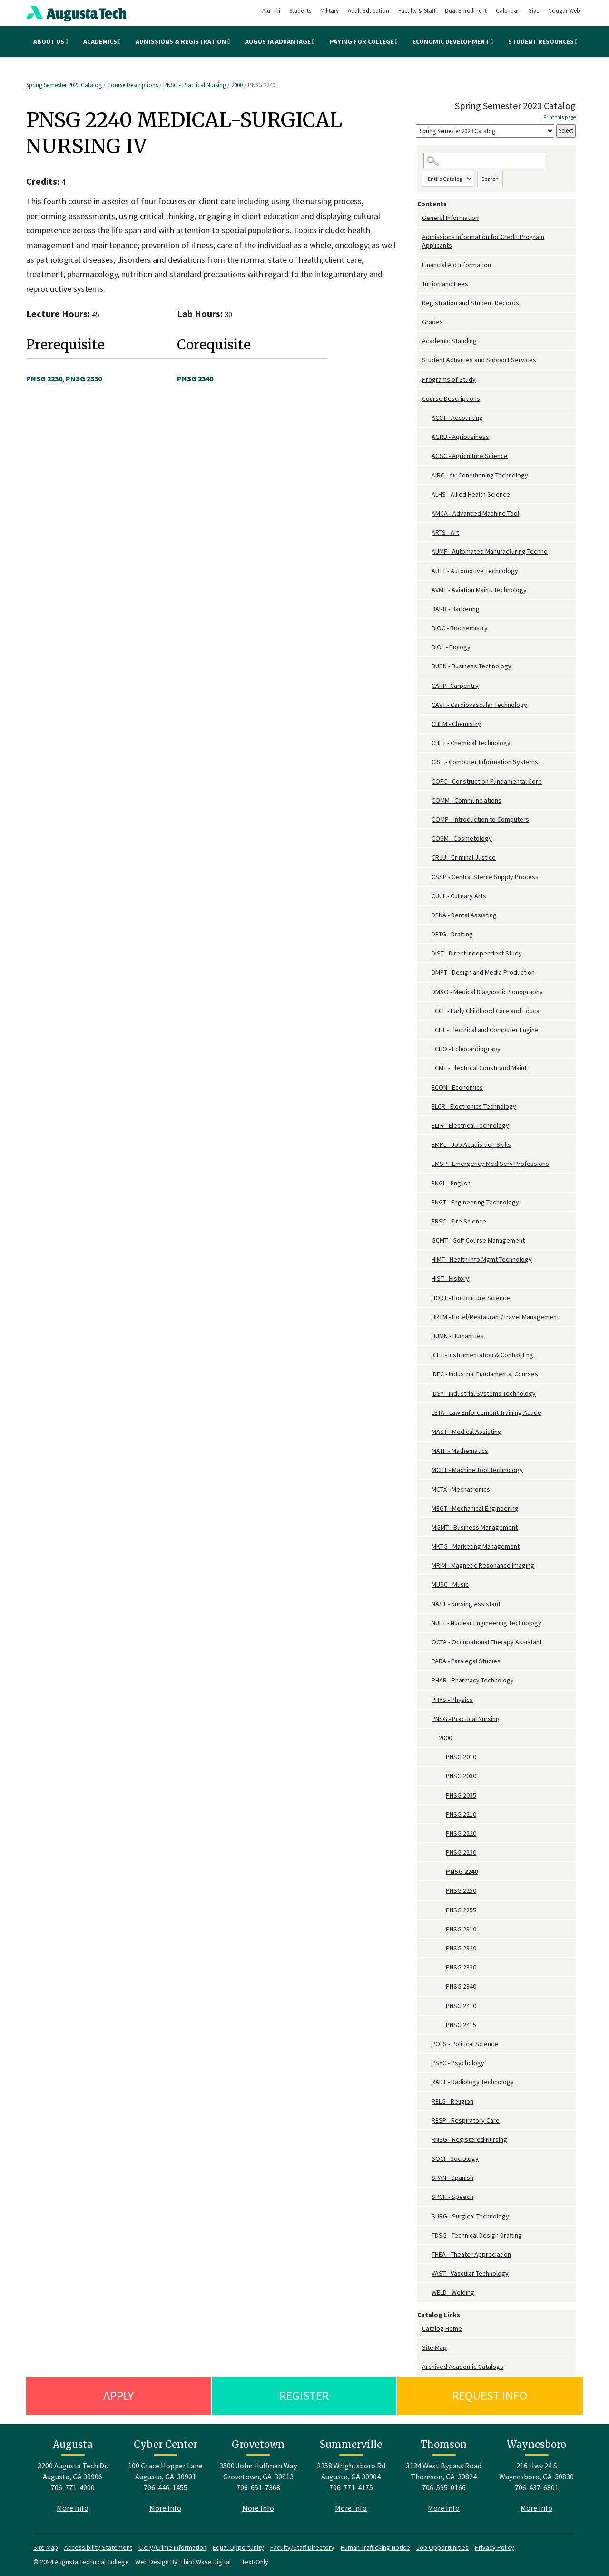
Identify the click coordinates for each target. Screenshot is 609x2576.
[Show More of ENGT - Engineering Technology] (426, 1202)
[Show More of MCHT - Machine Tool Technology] (426, 1470)
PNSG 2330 (461, 1967)
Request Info (490, 2395)
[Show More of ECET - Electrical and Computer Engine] (426, 1030)
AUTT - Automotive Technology (475, 571)
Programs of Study (449, 379)
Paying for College (364, 41)
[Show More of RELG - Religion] (426, 2101)
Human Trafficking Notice (375, 2547)
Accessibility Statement (98, 2547)
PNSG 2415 (461, 2024)
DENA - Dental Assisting (464, 915)
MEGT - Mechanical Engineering (475, 1508)
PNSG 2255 (461, 1910)
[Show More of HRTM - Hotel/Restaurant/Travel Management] (426, 1317)
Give (533, 11)
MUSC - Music (450, 1584)
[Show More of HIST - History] (426, 1278)
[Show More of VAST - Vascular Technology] (426, 2273)
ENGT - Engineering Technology (475, 1202)
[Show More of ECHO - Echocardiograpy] (426, 1049)
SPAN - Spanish (452, 2177)
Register (304, 2395)
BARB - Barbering (456, 609)
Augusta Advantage (279, 41)
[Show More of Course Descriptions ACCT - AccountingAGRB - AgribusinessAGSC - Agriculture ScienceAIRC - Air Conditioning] (419, 399)
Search (490, 178)
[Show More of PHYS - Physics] (426, 1700)
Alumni (271, 11)
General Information (450, 217)
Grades (432, 322)
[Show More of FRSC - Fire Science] (426, 1221)
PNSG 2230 (461, 1852)
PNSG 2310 (461, 1929)
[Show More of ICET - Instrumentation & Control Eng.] (426, 1355)
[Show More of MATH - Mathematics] (426, 1451)
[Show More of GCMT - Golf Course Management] (426, 1240)
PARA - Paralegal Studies (466, 1661)
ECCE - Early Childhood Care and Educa (486, 1010)
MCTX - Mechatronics (461, 1489)
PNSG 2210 (461, 1814)
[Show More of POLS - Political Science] (426, 2044)
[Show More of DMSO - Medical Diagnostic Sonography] (426, 992)
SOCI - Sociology (455, 2158)
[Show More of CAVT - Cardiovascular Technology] (426, 705)
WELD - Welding (453, 2292)
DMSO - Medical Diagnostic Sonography (487, 991)
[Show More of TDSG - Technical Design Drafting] (426, 2235)
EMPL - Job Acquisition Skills (471, 1144)
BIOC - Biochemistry (460, 628)
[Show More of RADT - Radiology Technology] (426, 2082)
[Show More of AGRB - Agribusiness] (426, 437)
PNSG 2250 (461, 1890)
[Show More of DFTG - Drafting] (426, 934)
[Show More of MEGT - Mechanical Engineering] (426, 1508)
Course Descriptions (132, 85)
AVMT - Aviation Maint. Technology (479, 590)
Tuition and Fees (445, 283)
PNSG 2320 (461, 1948)
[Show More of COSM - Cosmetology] (426, 838)
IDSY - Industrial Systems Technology (484, 1393)
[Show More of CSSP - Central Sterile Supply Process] (426, 877)
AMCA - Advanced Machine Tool (475, 513)
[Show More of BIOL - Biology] (426, 647)
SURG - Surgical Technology (470, 2216)
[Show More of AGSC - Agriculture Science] (426, 456)
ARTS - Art (445, 532)
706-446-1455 (165, 2487)
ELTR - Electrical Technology (470, 1125)
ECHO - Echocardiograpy (466, 1048)
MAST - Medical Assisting (466, 1431)
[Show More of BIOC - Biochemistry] (426, 628)
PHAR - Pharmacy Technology (473, 1680)
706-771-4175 (351, 2487)
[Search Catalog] (484, 161)
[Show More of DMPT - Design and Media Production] (426, 972)
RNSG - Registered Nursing (469, 2139)
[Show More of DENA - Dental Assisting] (426, 915)
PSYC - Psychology (458, 2063)
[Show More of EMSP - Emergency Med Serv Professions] (426, 1164)
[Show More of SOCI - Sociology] (426, 2159)
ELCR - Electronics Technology (474, 1106)
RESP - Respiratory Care (466, 2120)
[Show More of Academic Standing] (419, 341)
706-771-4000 (73, 2487)
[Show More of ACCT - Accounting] (426, 418)
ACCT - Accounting (457, 417)
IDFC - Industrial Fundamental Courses (485, 1374)
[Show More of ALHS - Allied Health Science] (426, 494)
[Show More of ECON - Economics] (426, 1087)
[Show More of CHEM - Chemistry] (426, 724)
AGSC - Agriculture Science (470, 455)
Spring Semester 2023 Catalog (64, 85)
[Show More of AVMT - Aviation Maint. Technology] (426, 590)
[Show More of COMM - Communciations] (426, 800)
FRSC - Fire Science (459, 1221)
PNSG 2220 (461, 1833)
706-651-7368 (258, 2487)
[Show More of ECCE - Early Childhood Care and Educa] (426, 1011)
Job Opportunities (442, 2547)
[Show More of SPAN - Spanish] (426, 2178)
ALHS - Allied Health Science (471, 494)
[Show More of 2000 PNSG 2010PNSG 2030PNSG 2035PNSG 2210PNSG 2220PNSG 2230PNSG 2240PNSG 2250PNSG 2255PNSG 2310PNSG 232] (434, 1738)
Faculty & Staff (417, 11)
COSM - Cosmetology (462, 838)
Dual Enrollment (466, 11)
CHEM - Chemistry (456, 723)
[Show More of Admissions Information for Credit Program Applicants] (419, 237)
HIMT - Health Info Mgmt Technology (482, 1259)
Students (300, 11)
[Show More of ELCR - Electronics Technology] (426, 1106)
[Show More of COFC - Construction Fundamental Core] (426, 781)
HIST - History (450, 1278)
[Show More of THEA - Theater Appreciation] (426, 2254)
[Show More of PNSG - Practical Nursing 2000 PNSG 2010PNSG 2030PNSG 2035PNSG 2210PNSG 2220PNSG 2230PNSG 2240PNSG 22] (426, 1719)
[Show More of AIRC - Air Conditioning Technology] (426, 475)
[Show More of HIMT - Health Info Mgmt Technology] (426, 1259)
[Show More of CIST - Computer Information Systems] (426, 762)
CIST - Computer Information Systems (485, 761)
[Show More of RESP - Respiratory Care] (426, 2120)
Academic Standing (449, 341)
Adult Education (368, 11)
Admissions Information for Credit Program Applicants (483, 240)
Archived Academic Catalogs (462, 2366)
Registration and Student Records (470, 302)
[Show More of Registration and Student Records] (419, 303)
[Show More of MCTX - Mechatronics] (426, 1489)
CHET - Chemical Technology (471, 742)
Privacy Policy (494, 2547)
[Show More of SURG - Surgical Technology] (426, 2216)
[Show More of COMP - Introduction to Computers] (426, 819)
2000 (237, 85)
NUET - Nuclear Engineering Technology (486, 1623)
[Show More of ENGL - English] (426, 1183)
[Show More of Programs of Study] (419, 380)
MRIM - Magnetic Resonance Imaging (483, 1565)
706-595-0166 (444, 2487)
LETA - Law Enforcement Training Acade (486, 1412)
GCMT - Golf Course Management (478, 1240)
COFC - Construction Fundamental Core (487, 781)
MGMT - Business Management (475, 1527)
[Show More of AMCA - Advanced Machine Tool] (426, 513)
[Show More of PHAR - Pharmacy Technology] (426, 1680)
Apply (118, 2395)
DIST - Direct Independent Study (477, 953)
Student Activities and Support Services (479, 360)
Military (329, 11)
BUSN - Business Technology (471, 666)
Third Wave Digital (205, 2561)
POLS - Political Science (465, 2043)
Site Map (434, 2347)
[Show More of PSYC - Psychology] (426, 2063)
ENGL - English (451, 1183)
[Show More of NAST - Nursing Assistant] (426, 1604)
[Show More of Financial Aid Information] (419, 265)
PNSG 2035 (461, 1795)
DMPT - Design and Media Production (483, 972)
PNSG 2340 (461, 1986)
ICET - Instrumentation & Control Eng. (483, 1355)
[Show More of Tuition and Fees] (419, 284)
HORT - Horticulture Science (471, 1297)
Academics (102, 41)
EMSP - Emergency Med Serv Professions (490, 1163)
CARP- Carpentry (455, 685)
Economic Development (453, 41)
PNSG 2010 (461, 1756)
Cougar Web (564, 11)
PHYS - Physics (452, 1699)
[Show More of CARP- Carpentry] (426, 686)
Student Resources (543, 41)
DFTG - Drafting (452, 934)
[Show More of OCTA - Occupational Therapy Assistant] (426, 1642)
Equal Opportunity (238, 2547)
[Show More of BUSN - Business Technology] (426, 666)
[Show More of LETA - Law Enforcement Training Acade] (426, 1413)
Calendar (507, 11)
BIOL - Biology (451, 647)
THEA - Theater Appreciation (471, 2254)
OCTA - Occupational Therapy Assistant (487, 1642)
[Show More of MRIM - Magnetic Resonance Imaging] (426, 1565)
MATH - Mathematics (460, 1450)
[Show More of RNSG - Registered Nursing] (426, 2140)
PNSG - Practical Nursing (194, 85)
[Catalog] (485, 131)
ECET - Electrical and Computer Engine (485, 1029)
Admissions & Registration (183, 41)
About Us (50, 41)
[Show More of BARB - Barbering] (426, 609)
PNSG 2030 (461, 1775)
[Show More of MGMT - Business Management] (426, 1527)
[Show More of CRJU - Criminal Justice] (426, 857)
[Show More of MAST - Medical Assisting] (426, 1432)
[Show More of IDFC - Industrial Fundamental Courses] (426, 1374)
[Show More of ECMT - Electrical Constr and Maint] (426, 1068)
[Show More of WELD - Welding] (426, 2292)
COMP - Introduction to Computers (480, 819)
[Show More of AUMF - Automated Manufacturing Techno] (426, 551)
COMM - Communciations (466, 800)
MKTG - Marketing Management (476, 1546)
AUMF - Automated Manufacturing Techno (490, 551)
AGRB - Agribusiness (460, 436)
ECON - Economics (457, 1087)
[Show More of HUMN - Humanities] (426, 1336)
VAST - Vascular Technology (470, 2273)
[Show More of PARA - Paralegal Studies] (426, 1661)
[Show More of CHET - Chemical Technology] (426, 743)
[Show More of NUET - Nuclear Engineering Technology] (426, 1623)
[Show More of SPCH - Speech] (426, 2197)
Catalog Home (442, 2328)
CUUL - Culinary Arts (459, 896)
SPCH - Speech (452, 2196)
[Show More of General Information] (419, 218)
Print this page (559, 117)
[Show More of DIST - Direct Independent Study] (426, 953)
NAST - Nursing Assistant (466, 1604)
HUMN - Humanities (458, 1336)
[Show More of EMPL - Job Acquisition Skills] (426, 1145)
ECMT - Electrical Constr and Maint (479, 1068)
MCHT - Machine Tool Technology (477, 1469)
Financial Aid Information (456, 264)
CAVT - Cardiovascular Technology (479, 704)
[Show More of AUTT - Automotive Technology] (426, 571)
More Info (72, 2508)
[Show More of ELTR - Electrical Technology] (426, 1126)
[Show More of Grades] (419, 322)
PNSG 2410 (461, 2005)
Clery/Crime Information (172, 2547)
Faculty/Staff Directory (302, 2547)
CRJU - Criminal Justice (464, 857)
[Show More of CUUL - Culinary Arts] (426, 896)
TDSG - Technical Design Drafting (477, 2235)
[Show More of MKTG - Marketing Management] (426, 1546)
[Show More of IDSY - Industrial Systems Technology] (426, 1394)
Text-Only (255, 2561)
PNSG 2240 (462, 1871)
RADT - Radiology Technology (473, 2082)
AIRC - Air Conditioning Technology (480, 475)
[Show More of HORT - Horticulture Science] (426, 1298)
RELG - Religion (452, 2101)
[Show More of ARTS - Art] (426, 532)
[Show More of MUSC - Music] (426, 1584)
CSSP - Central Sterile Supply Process (485, 877)
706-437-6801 (537, 2487)
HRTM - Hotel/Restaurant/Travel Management (495, 1317)
